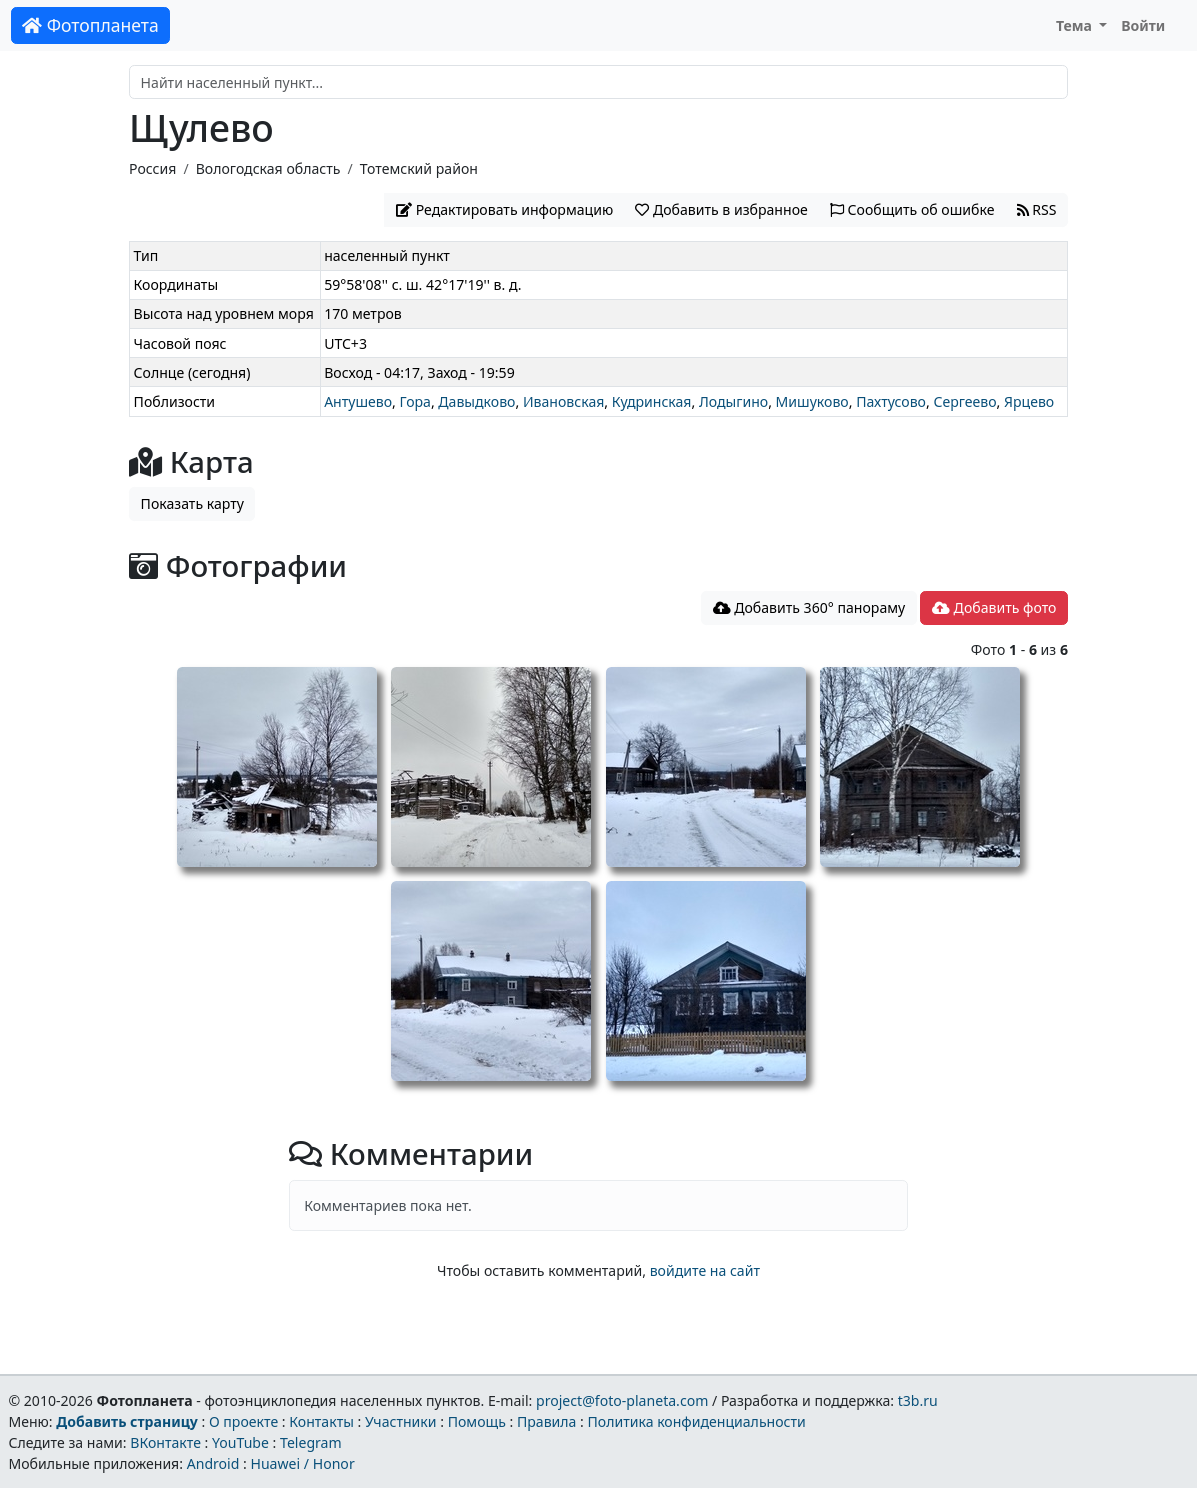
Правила (546, 1421)
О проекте (243, 1421)
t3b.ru (918, 1400)
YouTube (240, 1442)
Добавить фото (994, 607)
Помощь (477, 1421)
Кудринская (652, 401)
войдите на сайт (705, 1270)
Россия (152, 168)
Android (213, 1463)
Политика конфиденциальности (697, 1421)
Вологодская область (268, 168)
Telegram (311, 1442)
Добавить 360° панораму (809, 607)
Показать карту (192, 503)
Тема (1076, 25)
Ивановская (563, 401)
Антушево (358, 401)
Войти (1143, 25)
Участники (401, 1421)
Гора (415, 401)
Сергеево (964, 401)
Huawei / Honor (302, 1463)
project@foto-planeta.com (622, 1400)
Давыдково (476, 401)
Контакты (321, 1421)
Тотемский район (419, 168)
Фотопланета (90, 25)
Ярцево (1029, 401)
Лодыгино (733, 401)
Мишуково (812, 401)
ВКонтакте (165, 1442)
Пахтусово (891, 401)
